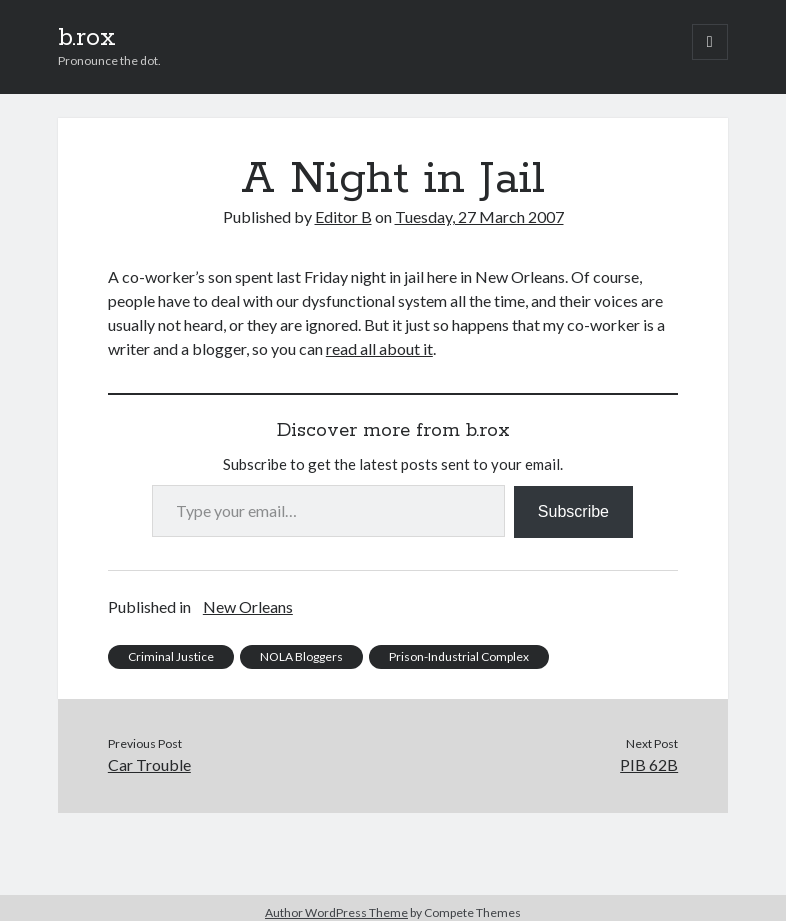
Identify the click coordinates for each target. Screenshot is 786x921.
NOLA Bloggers (301, 656)
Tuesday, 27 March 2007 (479, 216)
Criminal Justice (171, 656)
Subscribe (573, 511)
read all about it (379, 348)
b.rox (87, 38)
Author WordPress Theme (336, 912)
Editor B (343, 216)
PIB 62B (649, 764)
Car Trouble (149, 764)
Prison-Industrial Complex (459, 656)
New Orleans (248, 606)
